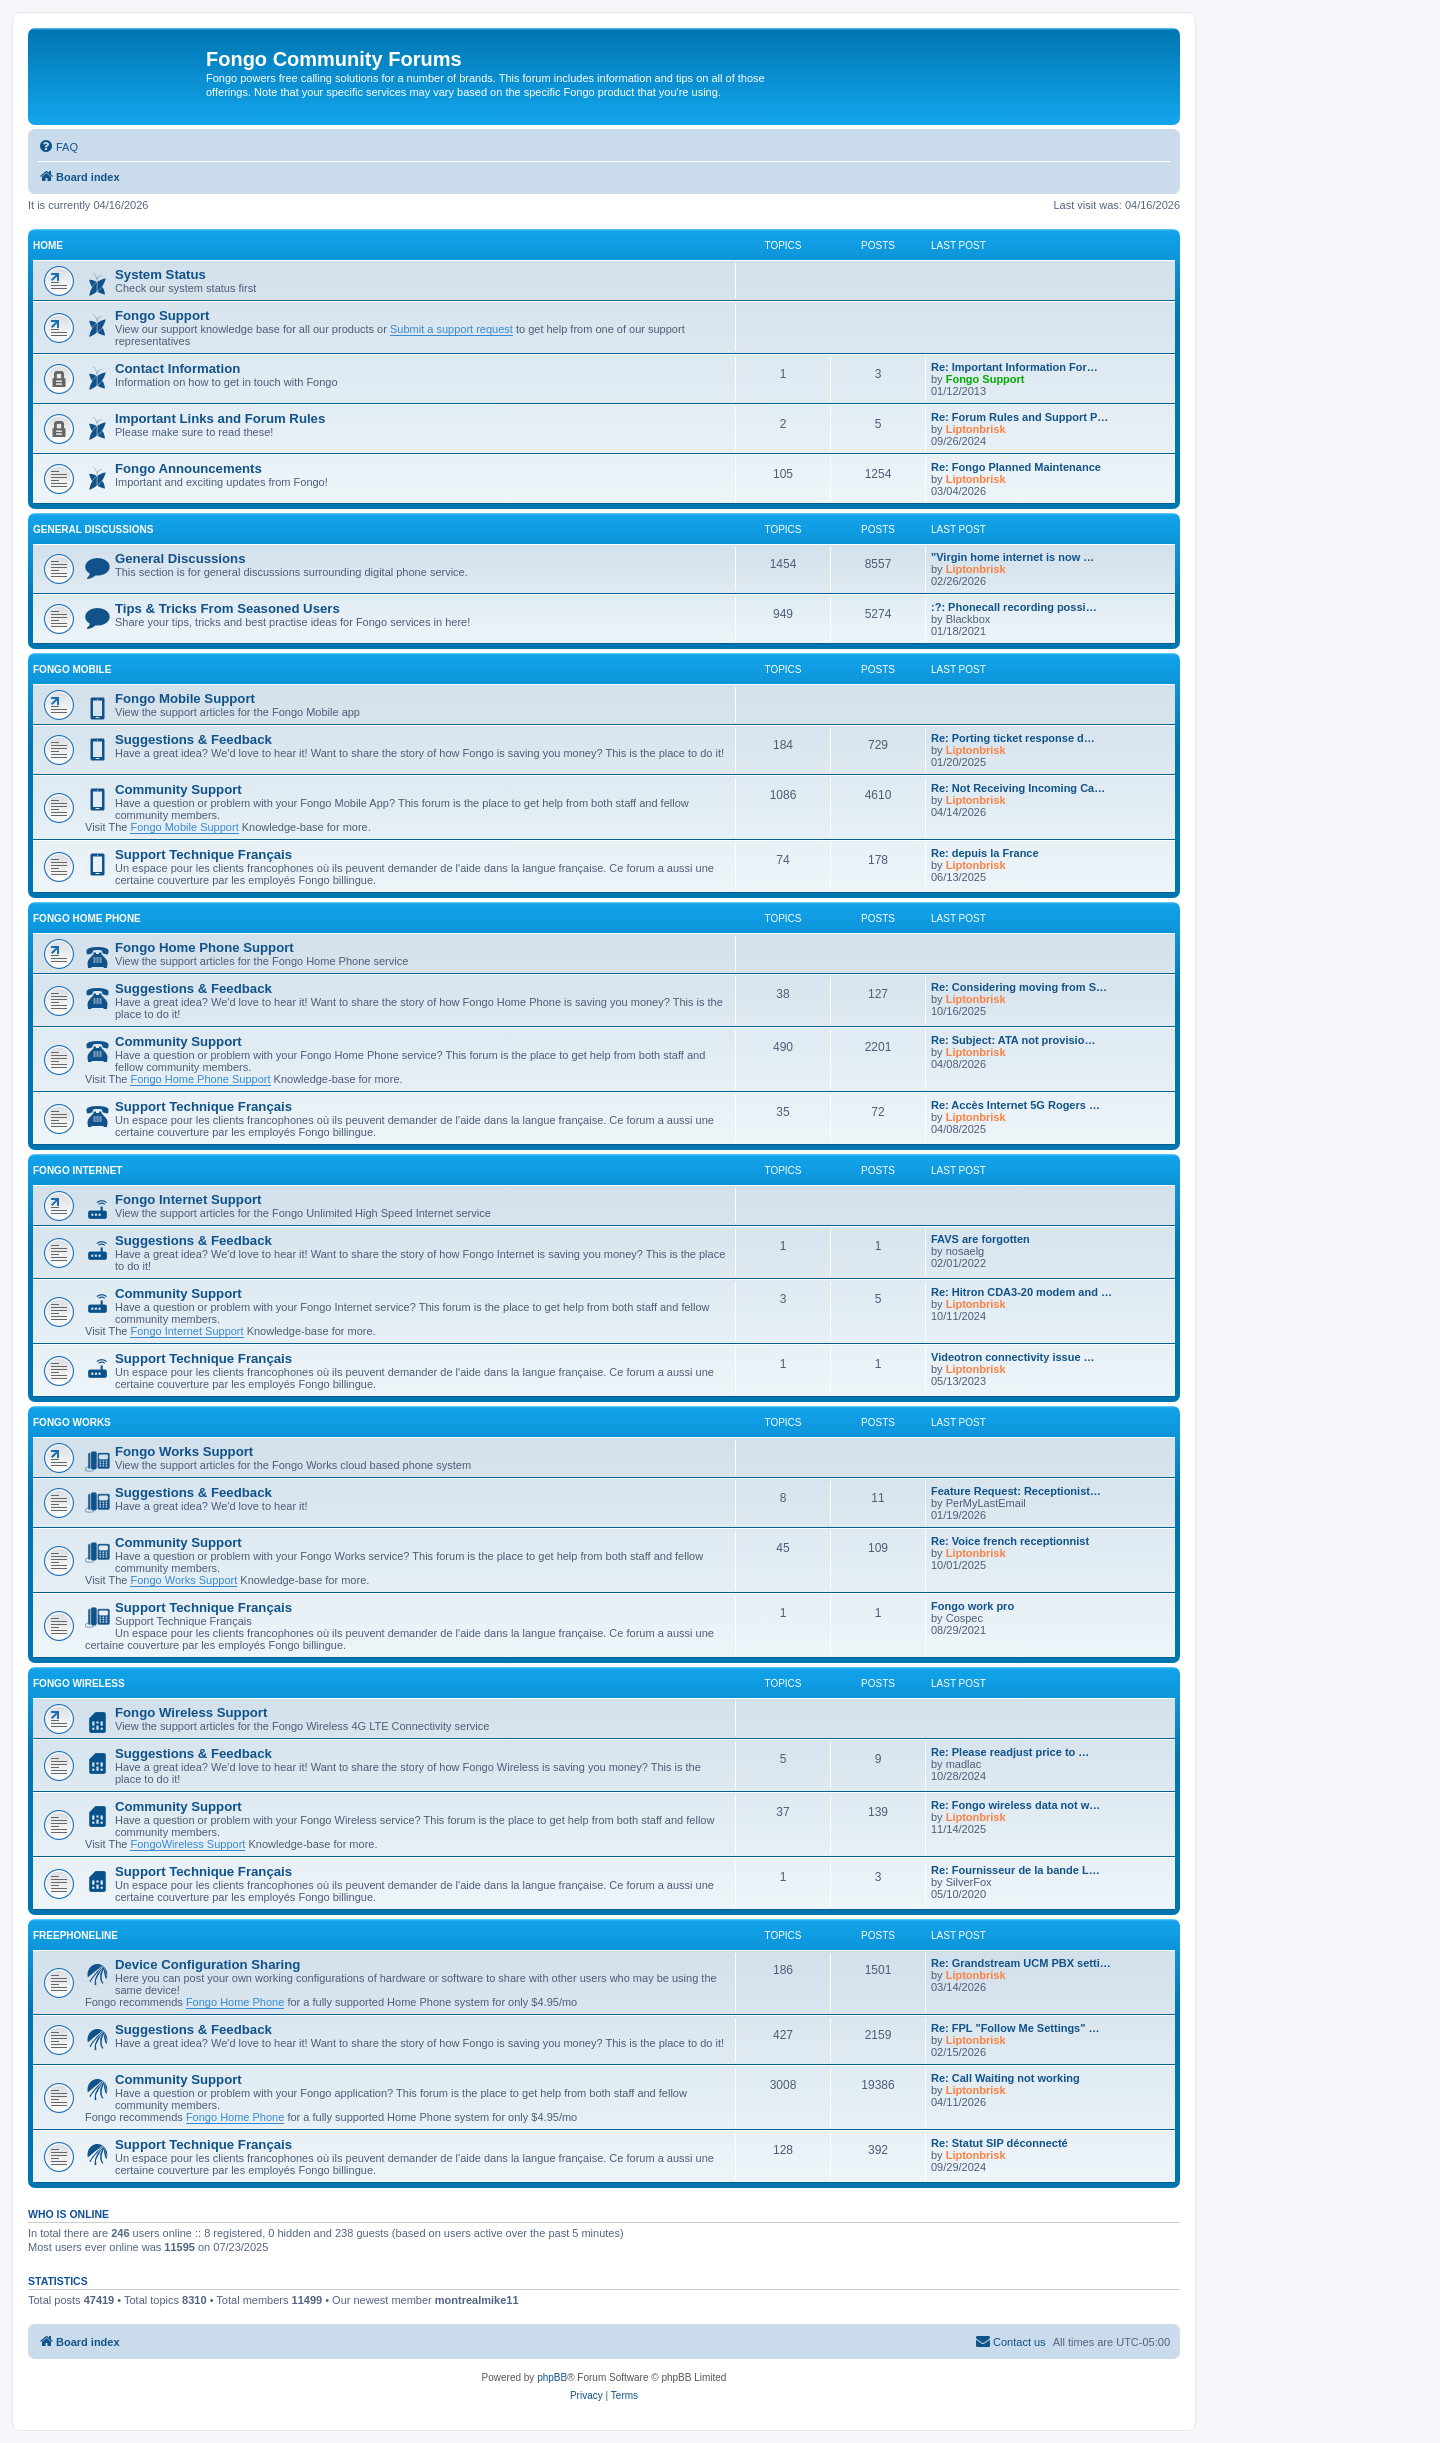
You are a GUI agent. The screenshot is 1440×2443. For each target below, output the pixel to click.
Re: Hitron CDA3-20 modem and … (1021, 1292)
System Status (160, 274)
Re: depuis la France (985, 853)
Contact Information (177, 368)
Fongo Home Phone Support (204, 947)
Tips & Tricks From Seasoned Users (227, 608)
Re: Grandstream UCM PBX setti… (1021, 1963)
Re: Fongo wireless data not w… (1015, 1805)
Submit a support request (451, 329)
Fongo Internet (77, 1170)
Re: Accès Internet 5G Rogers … (1015, 1105)
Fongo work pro (972, 1606)
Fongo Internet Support (188, 1199)
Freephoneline (75, 1935)
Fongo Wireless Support (191, 1712)
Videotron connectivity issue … (1013, 1357)
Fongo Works (72, 1422)
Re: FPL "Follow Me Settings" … (1015, 2028)
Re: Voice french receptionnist (1010, 1541)
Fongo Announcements (188, 468)
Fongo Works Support (184, 1451)
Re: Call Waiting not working (1005, 2078)
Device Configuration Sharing (207, 1964)
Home (48, 245)
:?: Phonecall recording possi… (1014, 607)
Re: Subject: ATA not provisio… (1013, 1040)
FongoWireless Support (187, 1844)
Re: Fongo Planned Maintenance (1016, 467)
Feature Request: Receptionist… (1016, 1491)
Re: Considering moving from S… (1019, 987)
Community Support (178, 789)
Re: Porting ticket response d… (1013, 738)
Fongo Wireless (79, 1683)
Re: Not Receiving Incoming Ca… (1018, 788)
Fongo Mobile (72, 669)
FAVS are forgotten (980, 1239)
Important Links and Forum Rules (220, 418)
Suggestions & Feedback (193, 739)
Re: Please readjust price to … (1010, 1752)
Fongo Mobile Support (185, 698)
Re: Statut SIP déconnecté (999, 2143)
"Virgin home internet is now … (1012, 557)
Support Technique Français (203, 854)
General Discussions (93, 529)
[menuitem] (58, 147)
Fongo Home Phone (87, 918)
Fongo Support (162, 315)
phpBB (552, 2377)
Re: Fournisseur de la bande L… (1015, 1870)
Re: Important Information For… (1014, 367)
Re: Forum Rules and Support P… (1019, 417)
